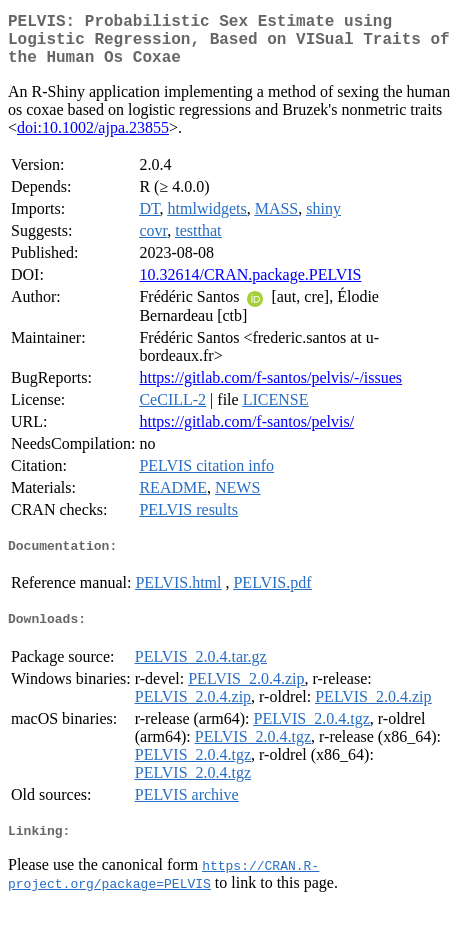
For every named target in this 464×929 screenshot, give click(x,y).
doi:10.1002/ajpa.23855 (93, 139)
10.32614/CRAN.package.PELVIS (250, 286)
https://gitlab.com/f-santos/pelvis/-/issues (270, 389)
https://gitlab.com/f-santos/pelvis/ (246, 433)
